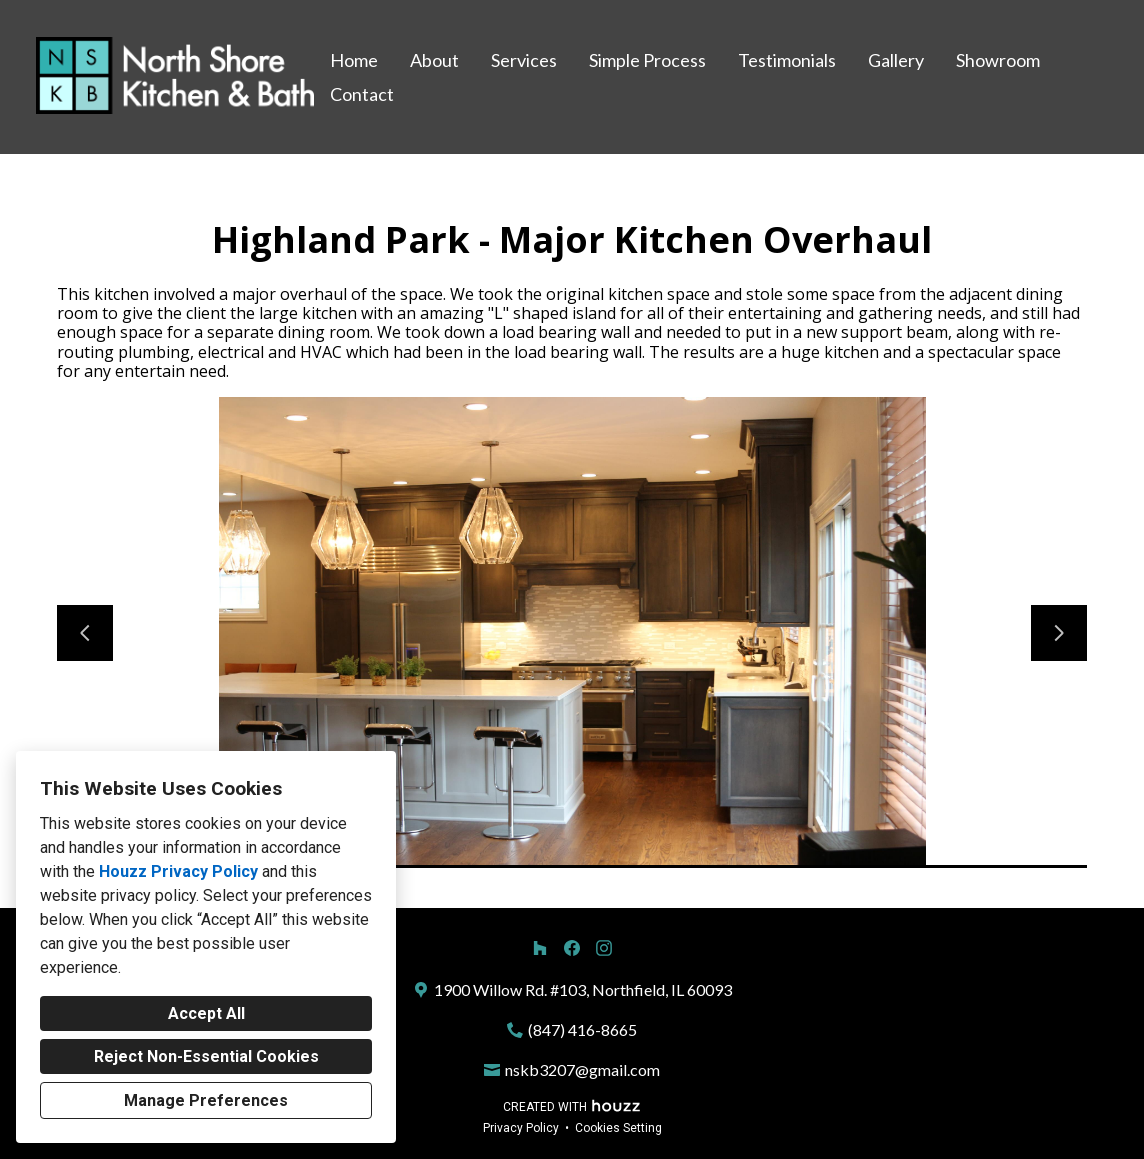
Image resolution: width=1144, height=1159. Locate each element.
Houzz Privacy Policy (178, 871)
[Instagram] (604, 948)
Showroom (998, 60)
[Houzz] (540, 948)
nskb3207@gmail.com (582, 1069)
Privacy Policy (521, 1128)
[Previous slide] (85, 633)
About (434, 60)
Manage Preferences (206, 1100)
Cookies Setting (618, 1128)
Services (524, 60)
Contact (362, 94)
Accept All (206, 1013)
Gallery (896, 60)
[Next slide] (1059, 633)
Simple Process (647, 60)
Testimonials (787, 60)
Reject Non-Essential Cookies (206, 1056)
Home (354, 60)
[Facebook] (572, 948)
